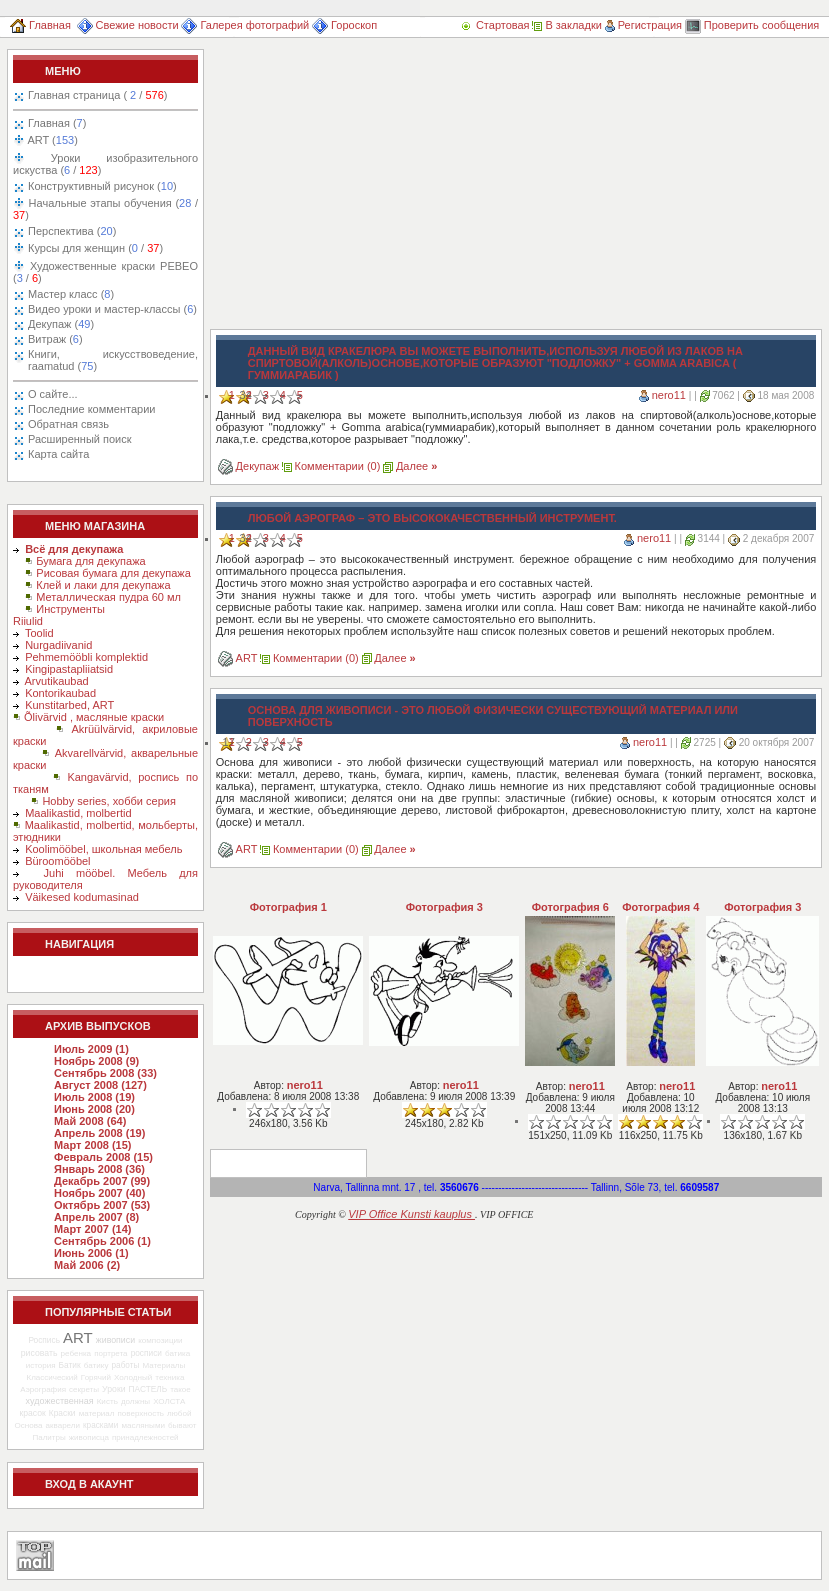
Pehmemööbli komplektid (86, 657)
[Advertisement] (489, 189)
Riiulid (28, 621)
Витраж (55, 339)
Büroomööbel (57, 861)
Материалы (163, 1365)
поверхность (141, 1413)
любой (179, 1413)
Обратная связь (68, 424)
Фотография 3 (444, 907)
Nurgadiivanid (58, 645)
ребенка (75, 1353)
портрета (110, 1353)
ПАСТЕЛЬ (148, 1389)
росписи (146, 1353)
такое (180, 1389)
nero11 (669, 395)
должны (135, 1401)
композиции (160, 1340)
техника (169, 1377)
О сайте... (53, 394)
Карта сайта (58, 454)
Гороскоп (344, 25)
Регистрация (643, 25)
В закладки (566, 25)
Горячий (96, 1377)
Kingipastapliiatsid (69, 669)
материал (97, 1413)
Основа (29, 1425)
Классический (51, 1377)
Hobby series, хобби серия (108, 801)
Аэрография (43, 1389)
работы (126, 1365)
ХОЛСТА (169, 1401)
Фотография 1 (288, 907)
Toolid (39, 633)
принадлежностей (145, 1437)
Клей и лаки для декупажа (103, 585)
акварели (63, 1425)
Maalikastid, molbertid (78, 813)
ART (51, 140)
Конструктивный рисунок (102, 186)
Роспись (44, 1340)
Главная (40, 25)
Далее (416, 466)
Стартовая (496, 25)
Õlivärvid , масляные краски (94, 717)
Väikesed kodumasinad (82, 897)
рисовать (39, 1353)
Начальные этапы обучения (105, 209)
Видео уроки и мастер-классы (112, 309)
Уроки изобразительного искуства (105, 164)
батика (177, 1353)
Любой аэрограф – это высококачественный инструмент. (432, 518)
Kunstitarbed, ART (69, 705)
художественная (60, 1401)
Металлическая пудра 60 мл (108, 597)
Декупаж (61, 324)
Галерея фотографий (245, 25)
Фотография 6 (570, 907)
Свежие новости (128, 25)
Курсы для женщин (94, 248)
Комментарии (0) (338, 466)
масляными (143, 1425)
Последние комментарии (91, 409)
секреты (84, 1389)
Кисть (107, 1401)
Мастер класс (71, 294)
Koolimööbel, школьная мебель (103, 849)
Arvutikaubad (57, 681)
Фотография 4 (660, 907)
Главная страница (97, 95)
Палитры (48, 1437)
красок (33, 1413)
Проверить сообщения (752, 25)
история (41, 1365)
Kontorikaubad (60, 693)
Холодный (133, 1377)
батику (96, 1365)
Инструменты (70, 609)
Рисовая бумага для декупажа (113, 573)
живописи (115, 1340)
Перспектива (72, 231)
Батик (70, 1365)
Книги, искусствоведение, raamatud (113, 360)
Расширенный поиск (80, 439)
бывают (182, 1425)
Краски (62, 1413)
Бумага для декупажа (90, 561)
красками (100, 1425)
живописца (89, 1437)
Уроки (113, 1389)
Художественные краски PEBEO (105, 272)
